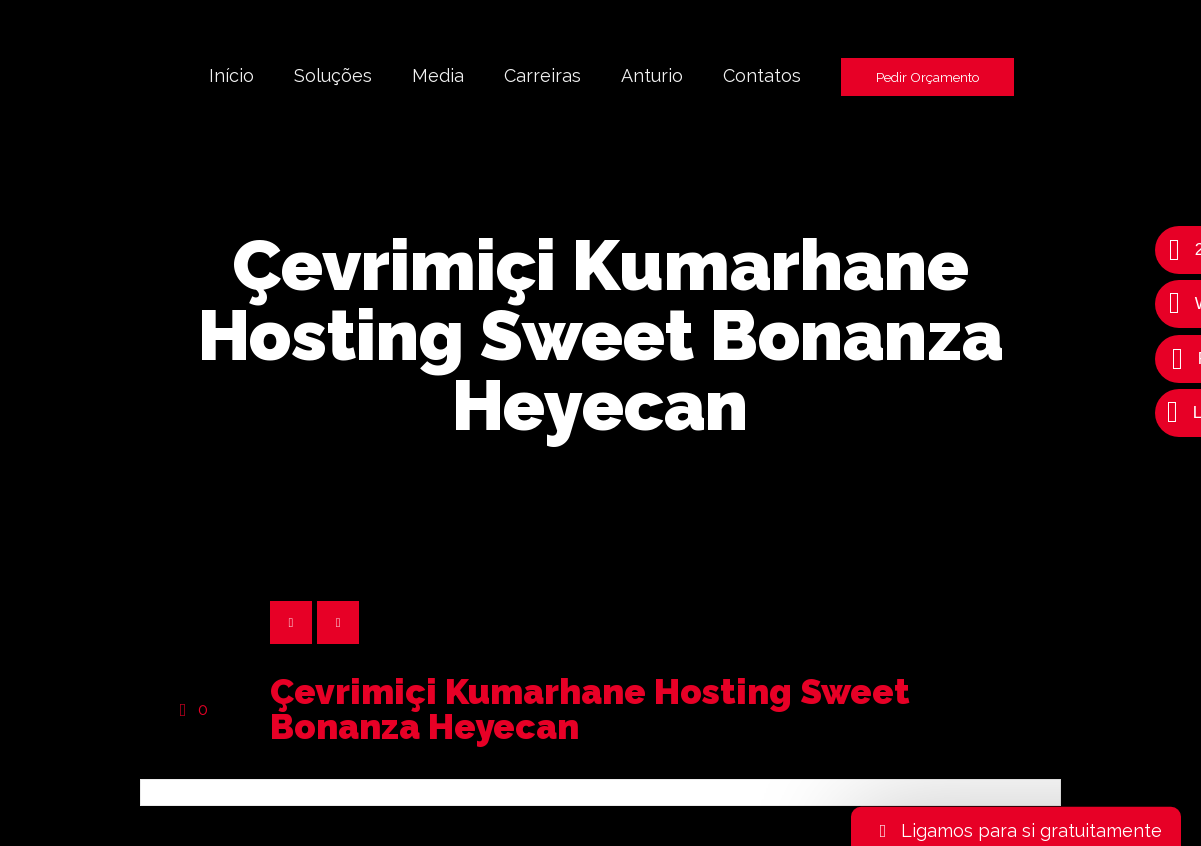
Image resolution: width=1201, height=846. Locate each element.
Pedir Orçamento (927, 77)
